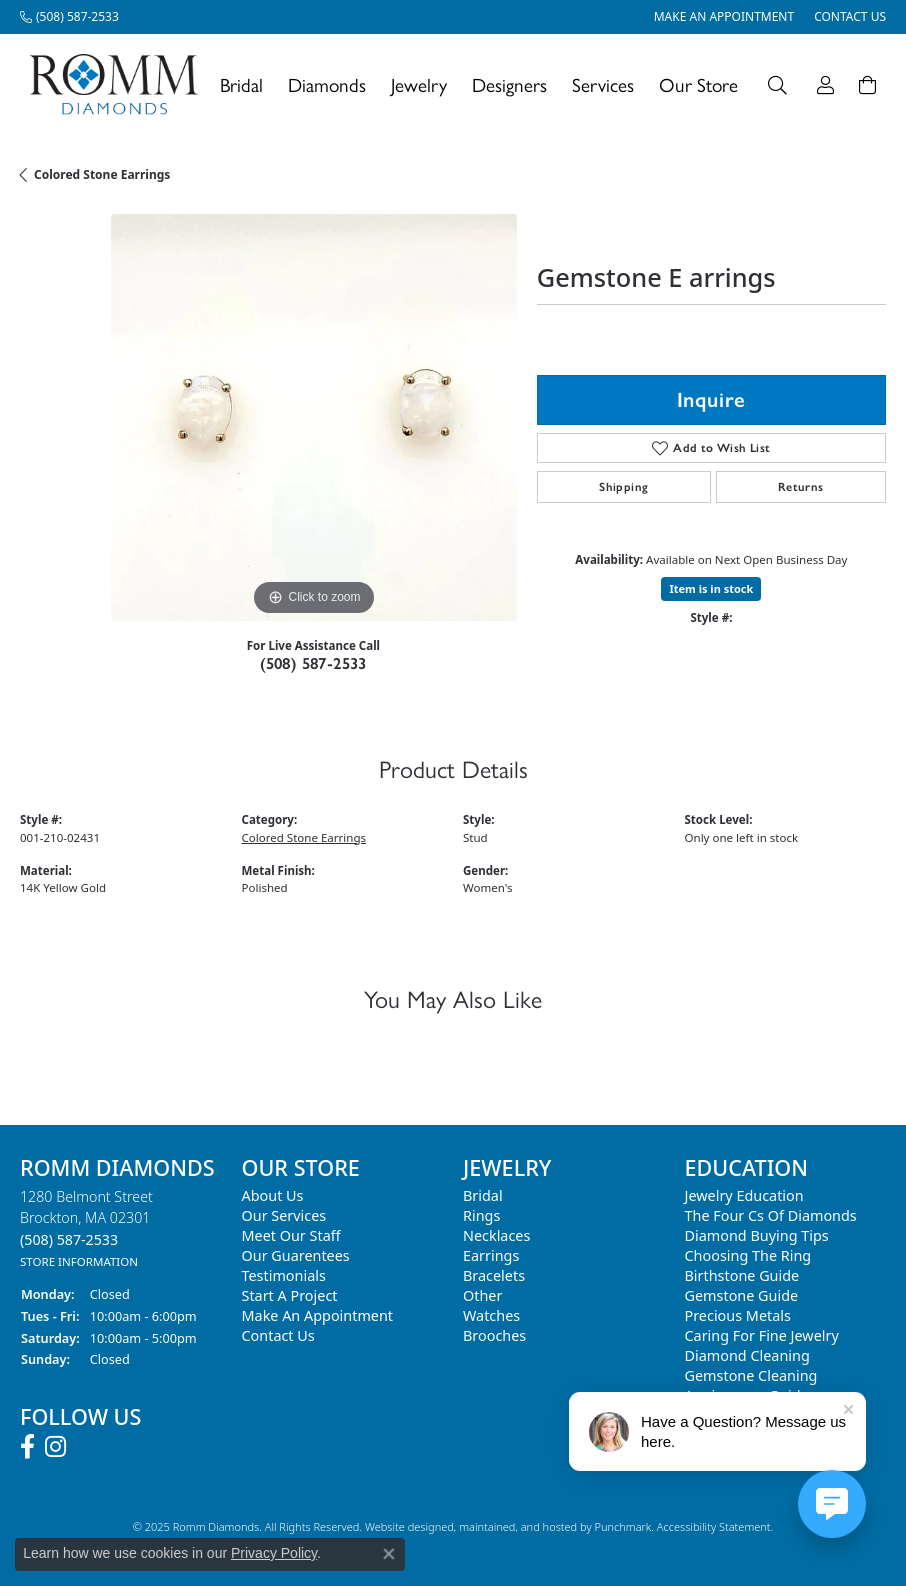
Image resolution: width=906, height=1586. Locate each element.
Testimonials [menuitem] (284, 1275)
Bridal (241, 84)
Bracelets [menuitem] (494, 1275)
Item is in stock (711, 588)
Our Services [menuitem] (284, 1215)
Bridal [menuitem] (483, 1195)
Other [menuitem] (482, 1295)
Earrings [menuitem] (491, 1255)
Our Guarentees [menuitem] (296, 1255)
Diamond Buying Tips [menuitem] (757, 1235)
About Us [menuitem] (273, 1195)
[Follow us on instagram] (55, 1447)
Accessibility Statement (714, 1526)
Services (603, 84)
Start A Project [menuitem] (290, 1295)
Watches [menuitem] (491, 1315)
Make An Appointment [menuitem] (318, 1315)
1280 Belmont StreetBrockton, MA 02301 (86, 1228)
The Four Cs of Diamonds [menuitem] (771, 1215)
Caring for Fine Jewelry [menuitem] (762, 1335)
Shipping (623, 487)
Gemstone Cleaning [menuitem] (751, 1375)
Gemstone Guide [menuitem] (742, 1295)
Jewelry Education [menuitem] (744, 1195)
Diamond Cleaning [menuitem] (747, 1355)
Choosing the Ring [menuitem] (748, 1255)
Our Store (698, 84)
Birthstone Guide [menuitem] (742, 1275)
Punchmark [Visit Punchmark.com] (622, 1526)
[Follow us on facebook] (27, 1447)
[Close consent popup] (389, 1554)
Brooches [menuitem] (494, 1335)
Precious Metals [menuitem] (738, 1315)
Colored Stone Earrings (102, 174)
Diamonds (327, 84)
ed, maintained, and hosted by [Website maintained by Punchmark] (517, 1526)
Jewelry (419, 84)
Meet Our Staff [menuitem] (291, 1235)
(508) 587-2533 (313, 663)
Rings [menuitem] (481, 1215)
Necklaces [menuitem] (496, 1235)
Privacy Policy (274, 1553)
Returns (801, 487)
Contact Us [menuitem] (278, 1335)
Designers (509, 84)
